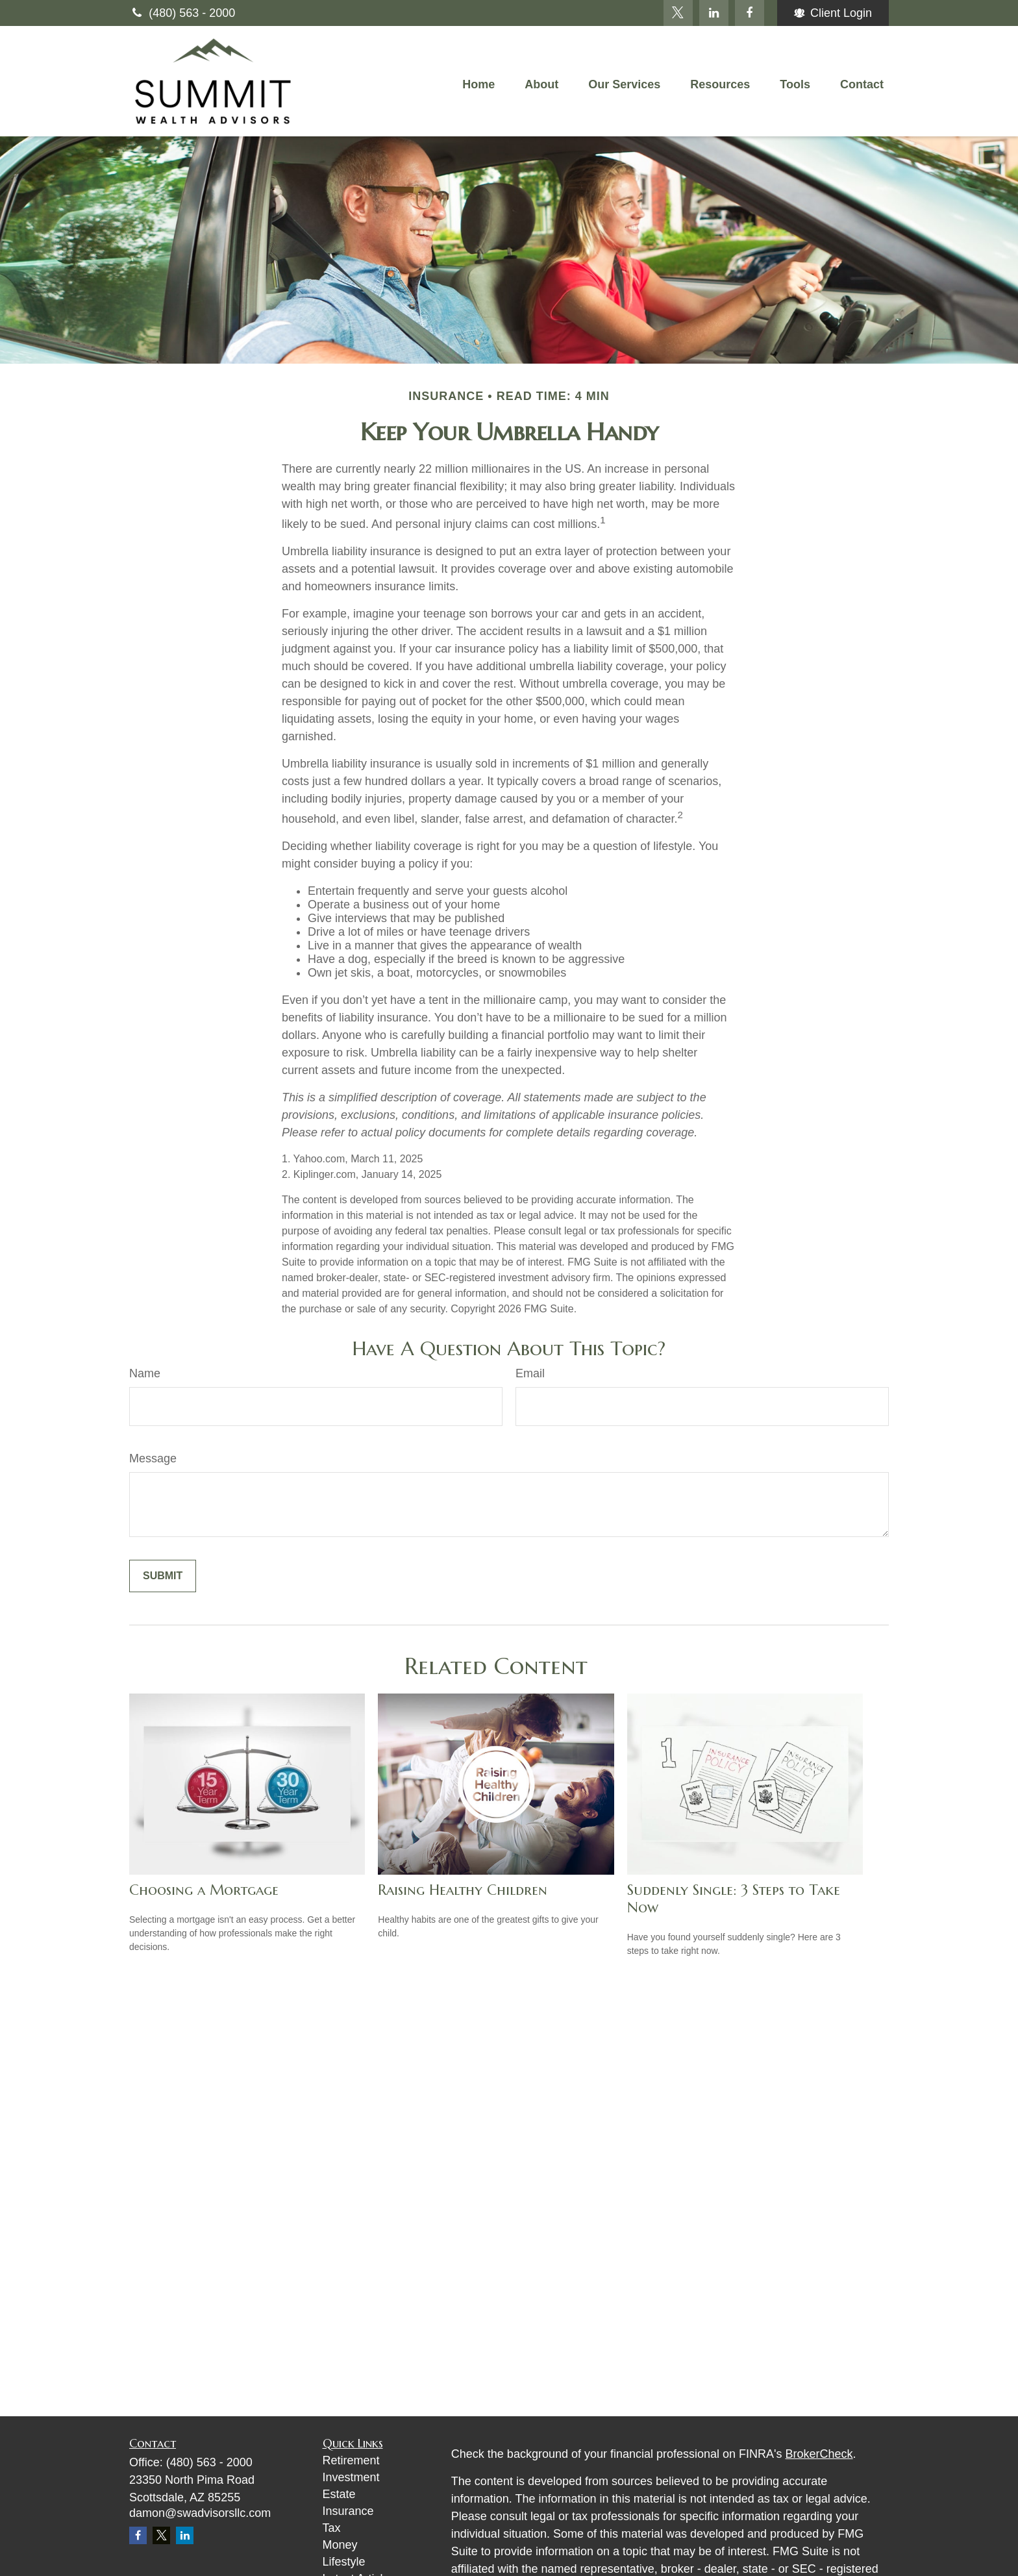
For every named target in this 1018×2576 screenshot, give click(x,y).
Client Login (833, 12)
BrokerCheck (819, 2453)
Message (153, 1458)
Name (144, 1373)
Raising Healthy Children (462, 1890)
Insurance (348, 2511)
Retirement (351, 2460)
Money (340, 2544)
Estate (339, 2494)
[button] (478, 84)
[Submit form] (162, 1576)
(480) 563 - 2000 (182, 12)
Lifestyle (344, 2561)
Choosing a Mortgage (204, 1890)
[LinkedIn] (713, 13)
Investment (351, 2477)
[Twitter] (678, 13)
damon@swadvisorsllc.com (200, 2513)
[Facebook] (749, 13)
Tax (332, 2527)
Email (530, 1373)
